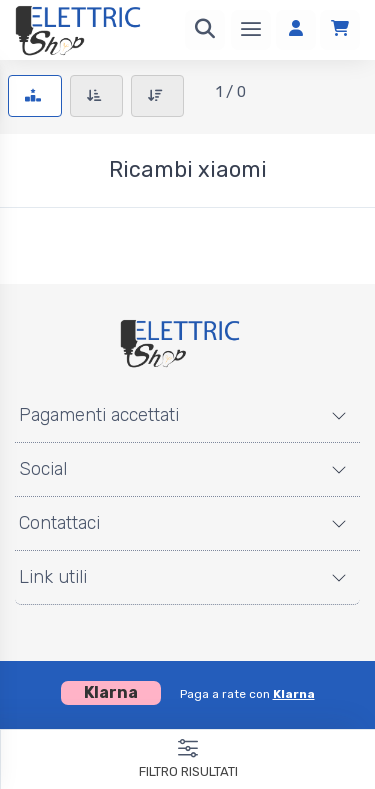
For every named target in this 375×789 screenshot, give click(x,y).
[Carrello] (340, 30)
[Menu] (251, 30)
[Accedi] (296, 30)
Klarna (294, 694)
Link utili (53, 577)
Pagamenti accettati (99, 415)
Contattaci (59, 523)
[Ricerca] (205, 30)
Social (43, 469)
